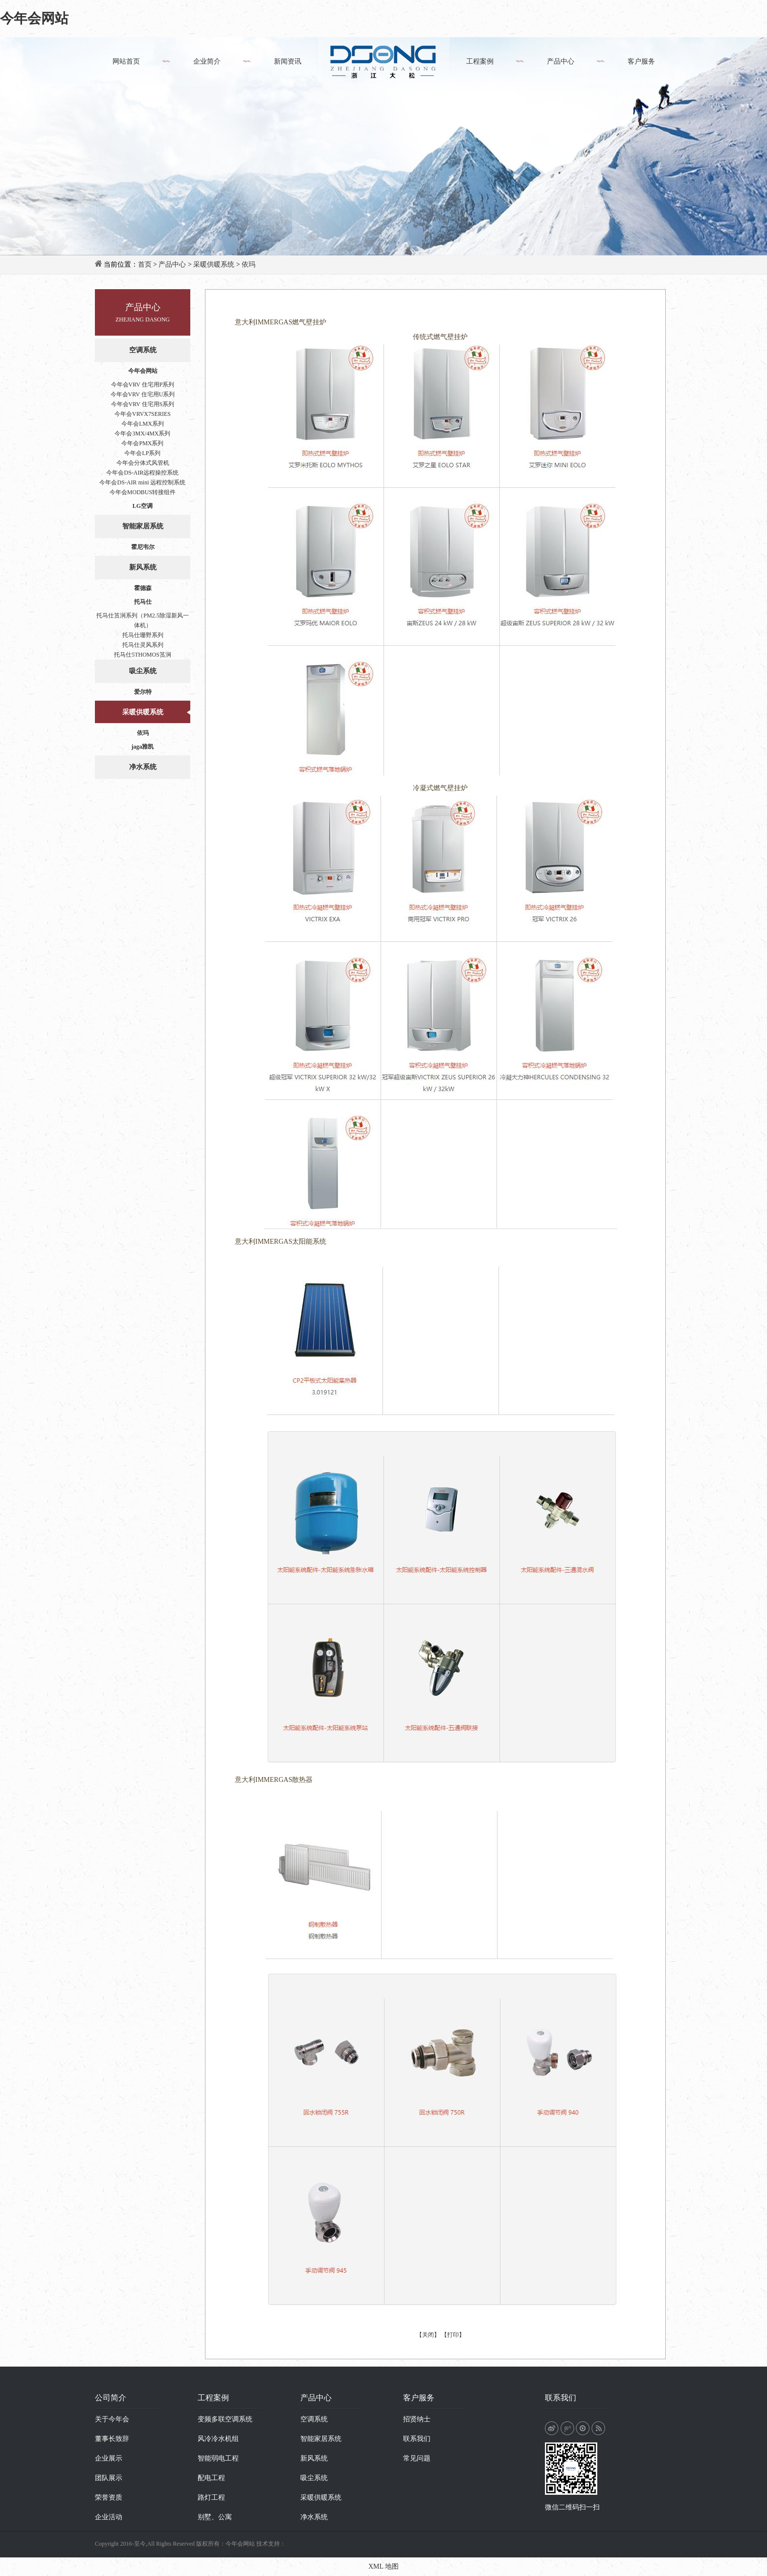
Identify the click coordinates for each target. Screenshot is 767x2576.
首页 (145, 264)
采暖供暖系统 (213, 264)
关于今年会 (112, 2419)
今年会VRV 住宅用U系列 (143, 394)
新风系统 (143, 567)
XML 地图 (383, 2566)
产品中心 (560, 61)
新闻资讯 (287, 61)
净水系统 (143, 767)
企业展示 (108, 2458)
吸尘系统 (143, 671)
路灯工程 (211, 2497)
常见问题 (416, 2458)
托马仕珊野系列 (142, 635)
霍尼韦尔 (143, 547)
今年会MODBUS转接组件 (143, 492)
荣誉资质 (108, 2497)
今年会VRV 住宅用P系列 (143, 384)
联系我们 (416, 2438)
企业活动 (108, 2517)
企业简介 (207, 61)
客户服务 (641, 61)
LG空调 (143, 505)
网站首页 (126, 61)
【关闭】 (428, 2334)
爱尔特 (143, 691)
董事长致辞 (112, 2438)
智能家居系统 (142, 526)
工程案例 (480, 61)
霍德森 (143, 588)
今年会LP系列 (142, 453)
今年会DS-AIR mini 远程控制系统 (142, 482)
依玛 (248, 264)
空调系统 (143, 350)
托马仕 (143, 601)
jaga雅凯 (143, 746)
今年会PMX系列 (142, 443)
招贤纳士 (416, 2419)
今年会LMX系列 (142, 423)
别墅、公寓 (215, 2517)
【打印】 (453, 2334)
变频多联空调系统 (225, 2419)
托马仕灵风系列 (142, 644)
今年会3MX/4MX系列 (142, 433)
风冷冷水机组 (218, 2438)
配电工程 (211, 2478)
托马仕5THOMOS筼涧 (142, 654)
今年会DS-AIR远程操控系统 (142, 472)
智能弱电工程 (218, 2458)
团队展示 (108, 2478)
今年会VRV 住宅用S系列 (143, 404)
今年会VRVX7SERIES (142, 413)
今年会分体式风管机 (142, 462)
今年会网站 (34, 18)
